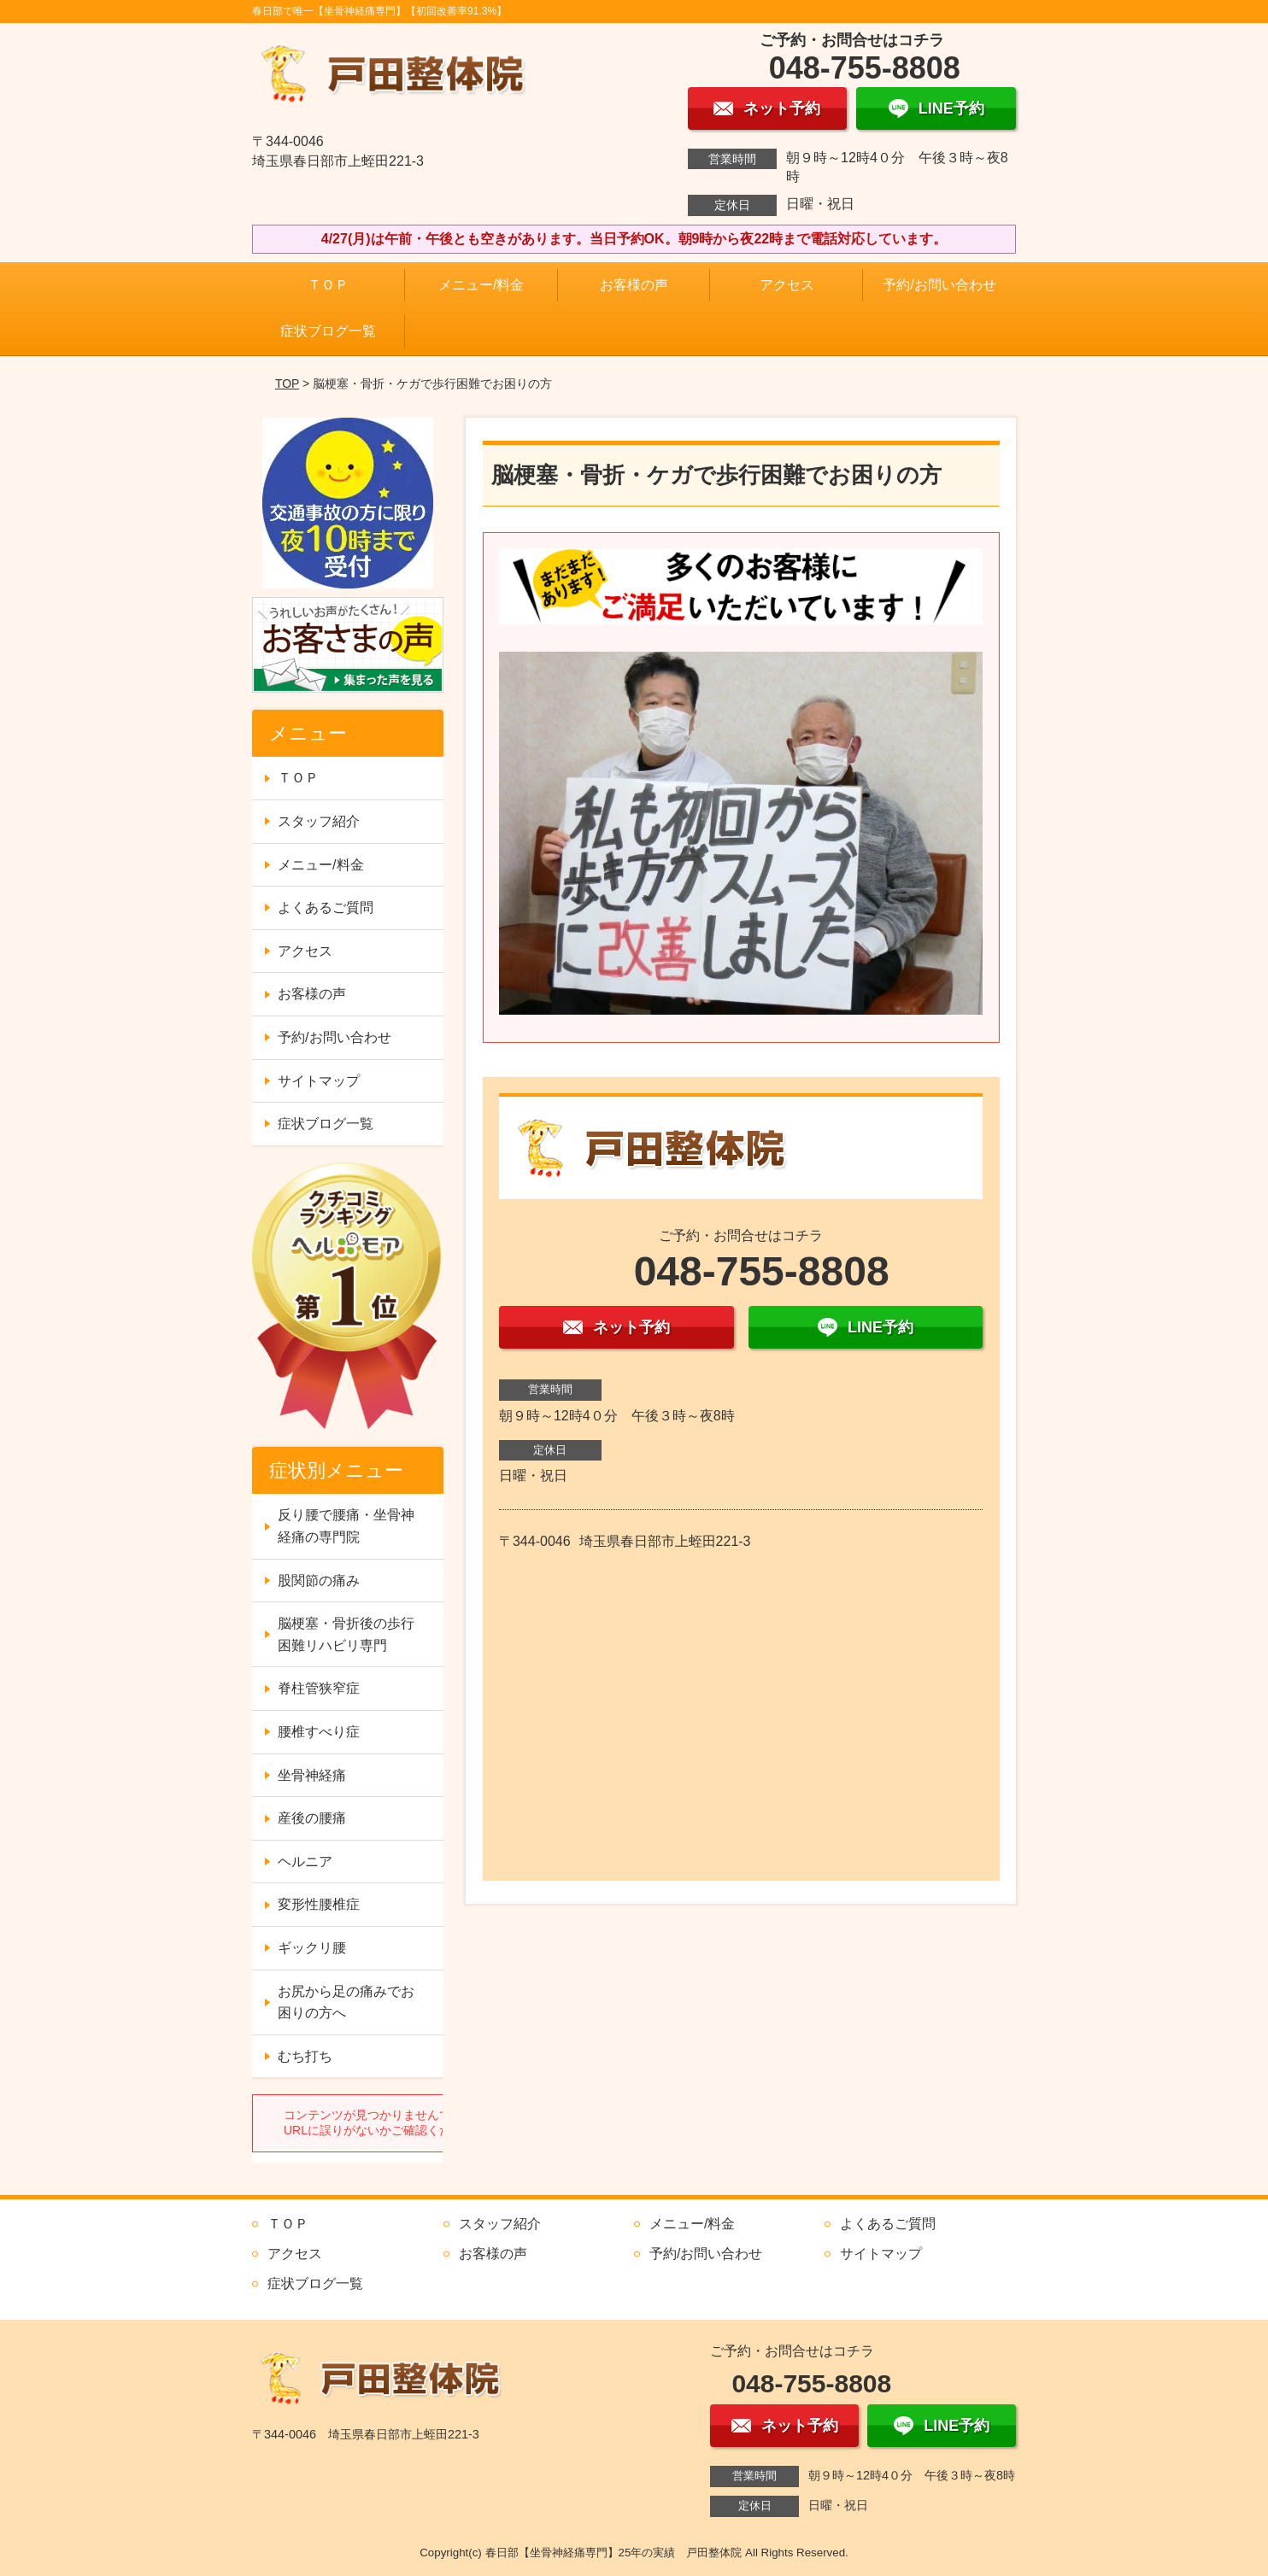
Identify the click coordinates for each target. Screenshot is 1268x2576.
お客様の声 (634, 285)
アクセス (787, 285)
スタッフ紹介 (319, 821)
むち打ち (305, 2056)
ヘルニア (305, 1861)
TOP (287, 383)
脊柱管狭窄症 (319, 1688)
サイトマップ (319, 1081)
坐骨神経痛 (312, 1775)
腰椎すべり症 (319, 1731)
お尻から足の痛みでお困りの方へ (346, 2002)
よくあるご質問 (325, 907)
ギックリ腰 (312, 1948)
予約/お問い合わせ (939, 285)
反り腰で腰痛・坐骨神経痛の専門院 (346, 1526)
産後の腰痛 (312, 1818)
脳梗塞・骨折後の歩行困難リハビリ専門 (346, 1634)
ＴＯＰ (328, 285)
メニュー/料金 (481, 285)
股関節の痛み (319, 1580)
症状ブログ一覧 (328, 331)
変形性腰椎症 (319, 1904)
